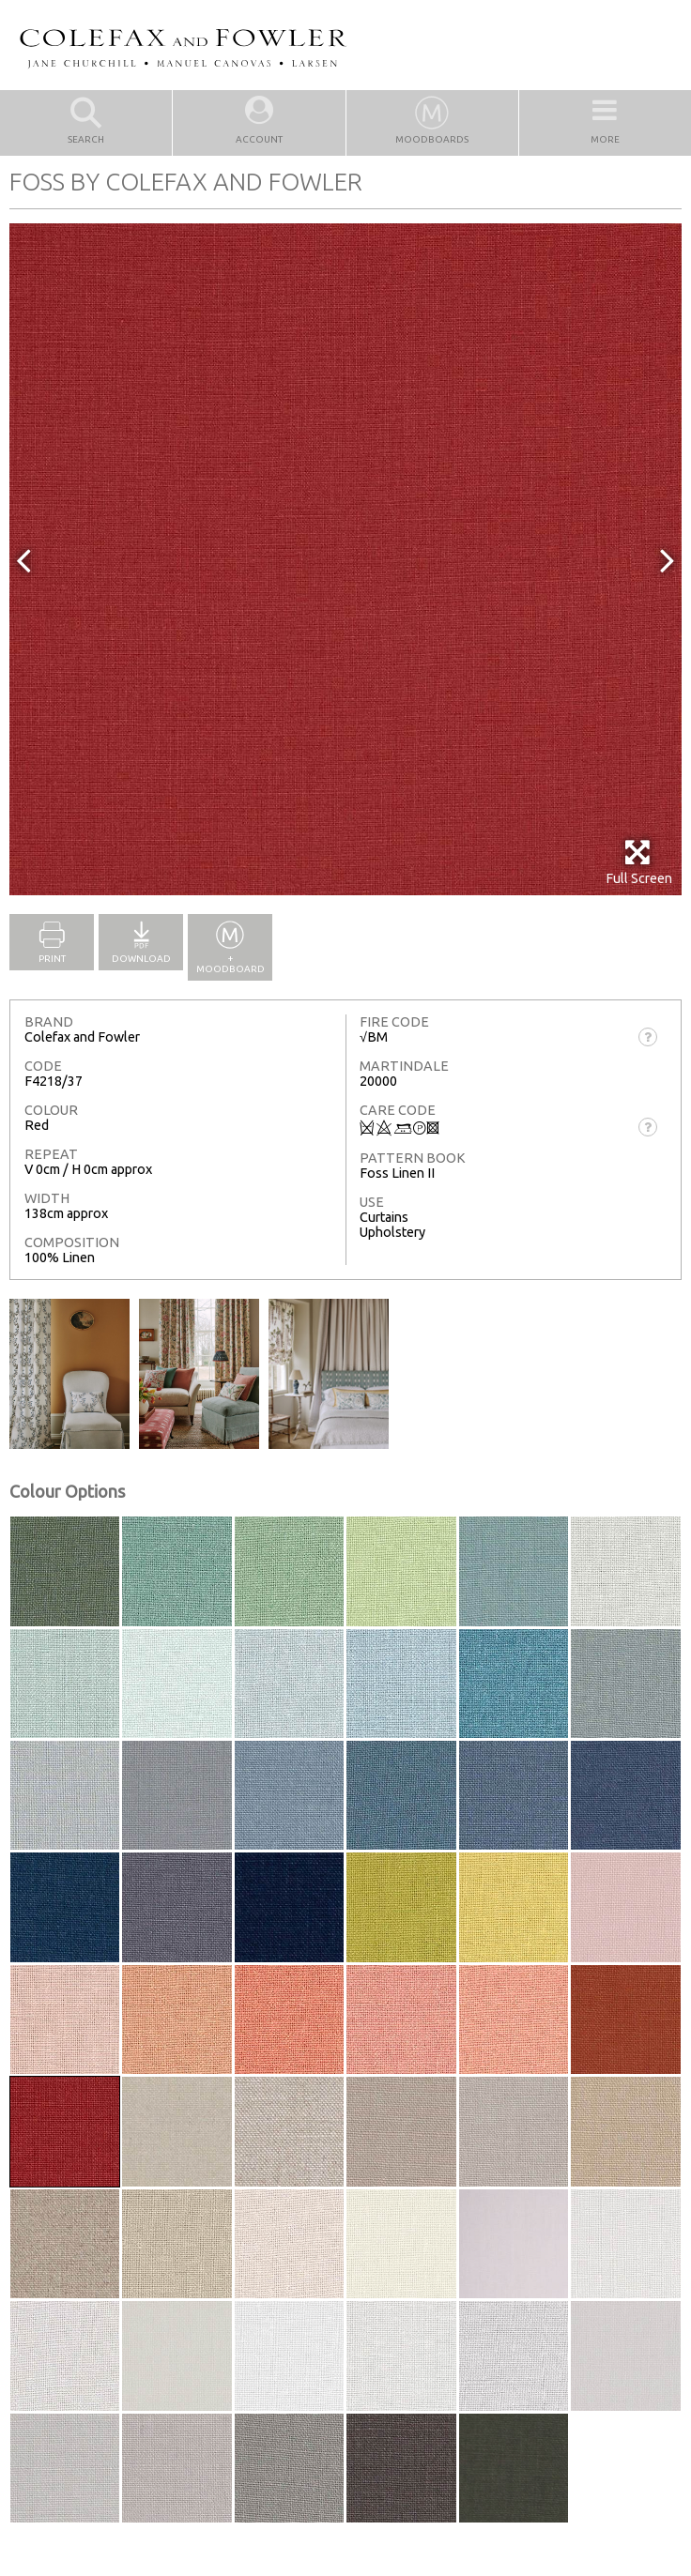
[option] (345, 559)
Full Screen (639, 862)
